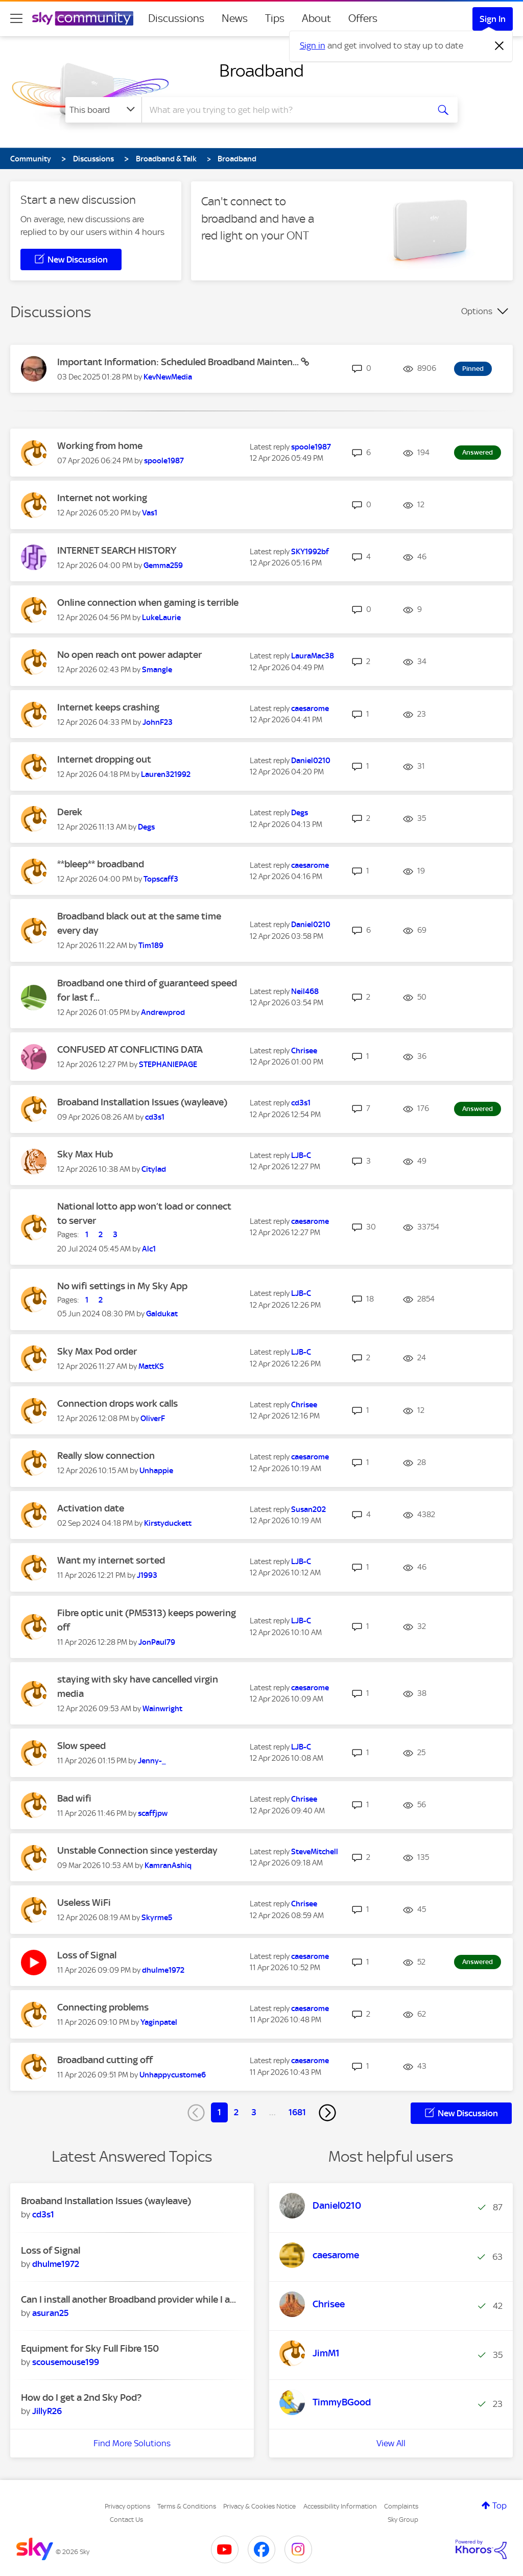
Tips (274, 18)
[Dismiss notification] (499, 46)
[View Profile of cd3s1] (154, 1117)
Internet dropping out (104, 759)
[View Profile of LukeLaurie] (161, 617)
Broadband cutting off (105, 2060)
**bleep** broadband (100, 864)
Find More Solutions (132, 2443)
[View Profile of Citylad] (153, 1169)
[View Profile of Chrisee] (304, 1050)
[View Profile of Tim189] (150, 945)
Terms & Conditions (186, 2506)
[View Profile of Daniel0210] (310, 760)
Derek (69, 812)
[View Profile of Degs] (146, 827)
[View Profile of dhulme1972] (163, 1970)
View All (391, 2443)
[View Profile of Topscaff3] (161, 879)
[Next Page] (327, 2112)
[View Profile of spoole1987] (164, 460)
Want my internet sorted (111, 1560)
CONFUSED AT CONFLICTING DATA (130, 1049)
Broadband (261, 70)
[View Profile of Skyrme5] (156, 1917)
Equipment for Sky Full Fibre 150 (90, 2348)
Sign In (493, 19)
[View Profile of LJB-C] (301, 1155)
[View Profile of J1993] (147, 1575)
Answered (477, 452)
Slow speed (81, 1746)
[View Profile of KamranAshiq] (168, 1865)
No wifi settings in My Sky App (122, 1286)
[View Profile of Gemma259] (163, 565)
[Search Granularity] (103, 110)
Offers (362, 18)
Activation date (90, 1508)
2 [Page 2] (236, 2112)
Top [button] (499, 2505)
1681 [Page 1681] (297, 2112)
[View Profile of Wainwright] (162, 1708)
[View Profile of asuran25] (50, 2313)
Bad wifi (74, 1798)
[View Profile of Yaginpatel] (158, 2022)
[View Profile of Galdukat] (162, 1313)
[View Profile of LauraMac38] (312, 655)
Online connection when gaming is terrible (148, 602)
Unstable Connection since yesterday (137, 1850)
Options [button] (476, 311)
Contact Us (126, 2519)
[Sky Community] (82, 18)
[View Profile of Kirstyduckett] (168, 1523)
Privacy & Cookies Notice (259, 2506)
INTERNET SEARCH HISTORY (117, 550)
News (235, 18)
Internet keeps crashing (108, 707)
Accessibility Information (340, 2506)
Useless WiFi (84, 1902)
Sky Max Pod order (97, 1351)
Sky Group (403, 2519)
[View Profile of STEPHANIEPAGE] (168, 1064)
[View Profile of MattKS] (151, 1366)
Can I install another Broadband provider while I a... (128, 2299)
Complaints (401, 2506)
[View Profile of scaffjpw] (153, 1813)
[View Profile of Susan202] (308, 1509)
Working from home (99, 446)
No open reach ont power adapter (129, 654)
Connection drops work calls (117, 1403)
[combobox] (284, 110)
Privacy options (127, 2506)
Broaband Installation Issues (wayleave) (142, 1102)
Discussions (176, 18)
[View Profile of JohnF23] (157, 722)
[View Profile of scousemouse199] (65, 2362)
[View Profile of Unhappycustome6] (172, 2074)
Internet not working (102, 498)
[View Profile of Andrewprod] (163, 1012)
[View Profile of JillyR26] (47, 2411)
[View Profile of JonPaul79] (156, 1642)
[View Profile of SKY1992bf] (310, 551)
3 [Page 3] (253, 2112)
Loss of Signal (86, 1955)
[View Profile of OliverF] (152, 1418)
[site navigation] (16, 18)
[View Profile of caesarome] (310, 708)
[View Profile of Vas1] (149, 512)
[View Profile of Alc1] (149, 1249)
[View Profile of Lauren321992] (166, 774)
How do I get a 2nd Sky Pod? (81, 2397)
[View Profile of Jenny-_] (152, 1760)
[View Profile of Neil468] (305, 991)
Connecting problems (103, 2007)
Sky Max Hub (85, 1154)
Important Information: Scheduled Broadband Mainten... (179, 362)
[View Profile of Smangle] (157, 669)
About (316, 18)
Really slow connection (106, 1455)
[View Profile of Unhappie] (156, 1470)
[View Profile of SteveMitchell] (314, 1851)
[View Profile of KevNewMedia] (168, 377)
